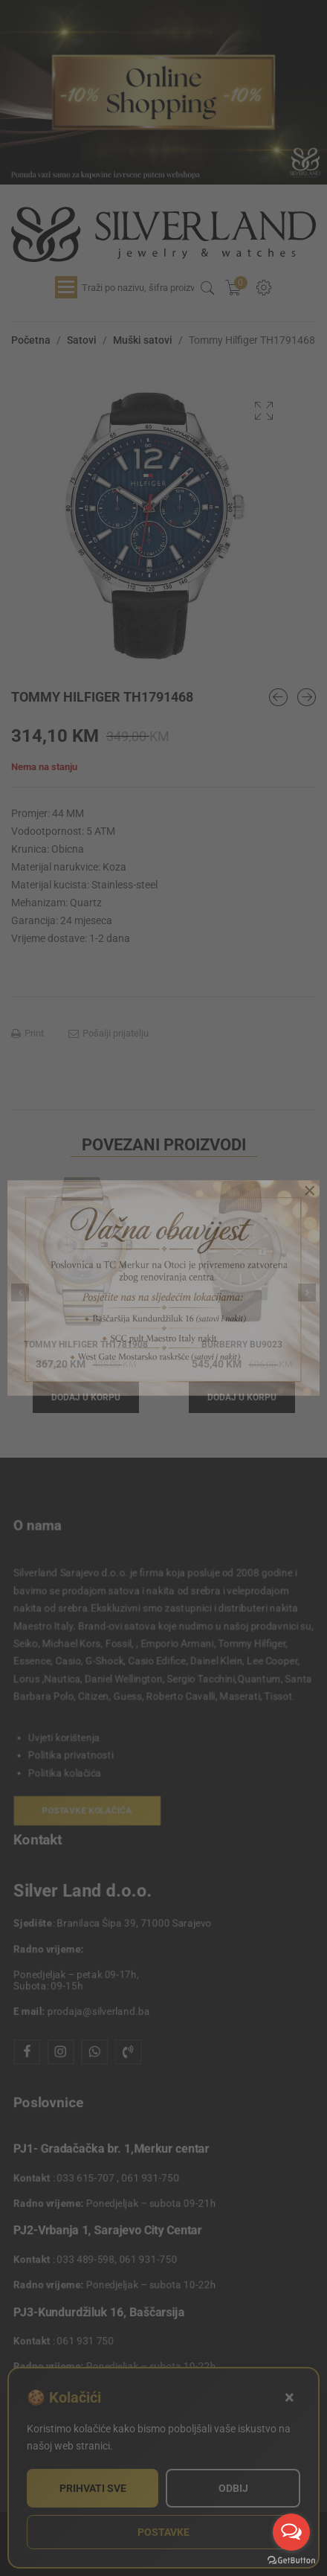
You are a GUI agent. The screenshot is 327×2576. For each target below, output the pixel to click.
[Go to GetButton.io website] (291, 2561)
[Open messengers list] (291, 2532)
